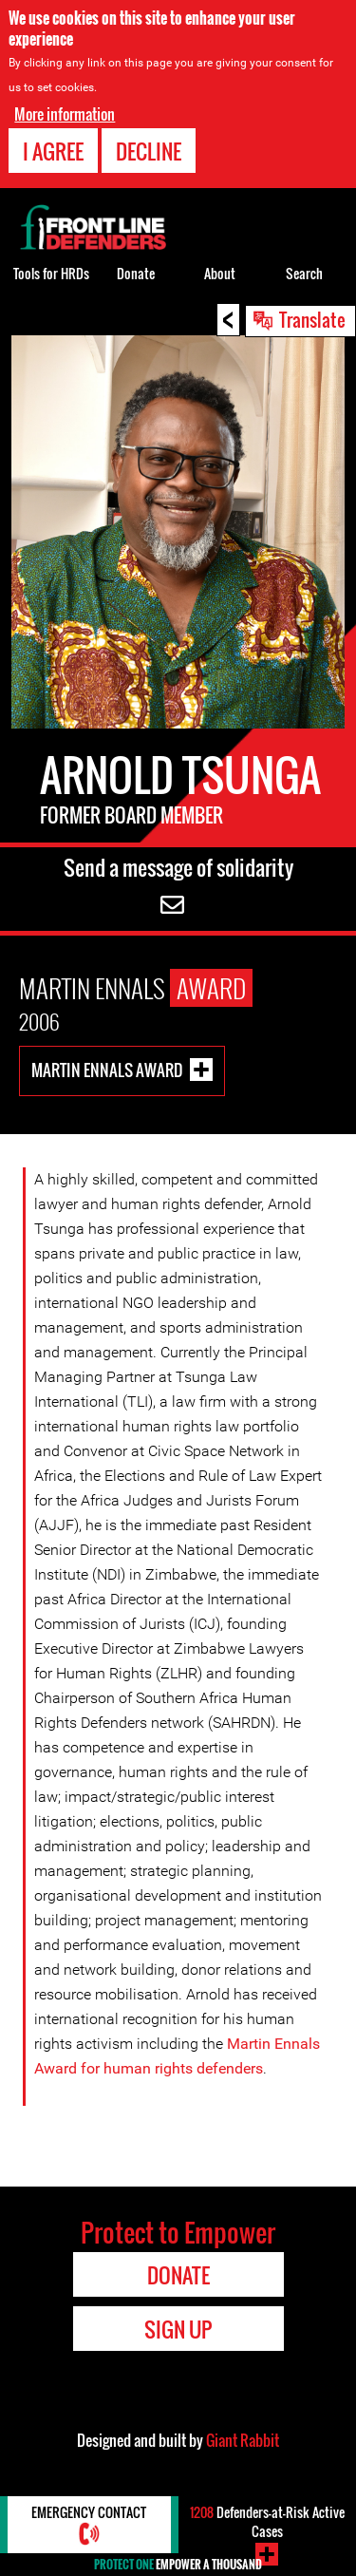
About (219, 273)
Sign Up (178, 2329)
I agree (53, 151)
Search (304, 273)
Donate (136, 273)
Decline (148, 151)
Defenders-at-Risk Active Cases (267, 2521)
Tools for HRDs (51, 273)
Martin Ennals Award (106, 1069)
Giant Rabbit (242, 2440)
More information (64, 114)
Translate (312, 319)
